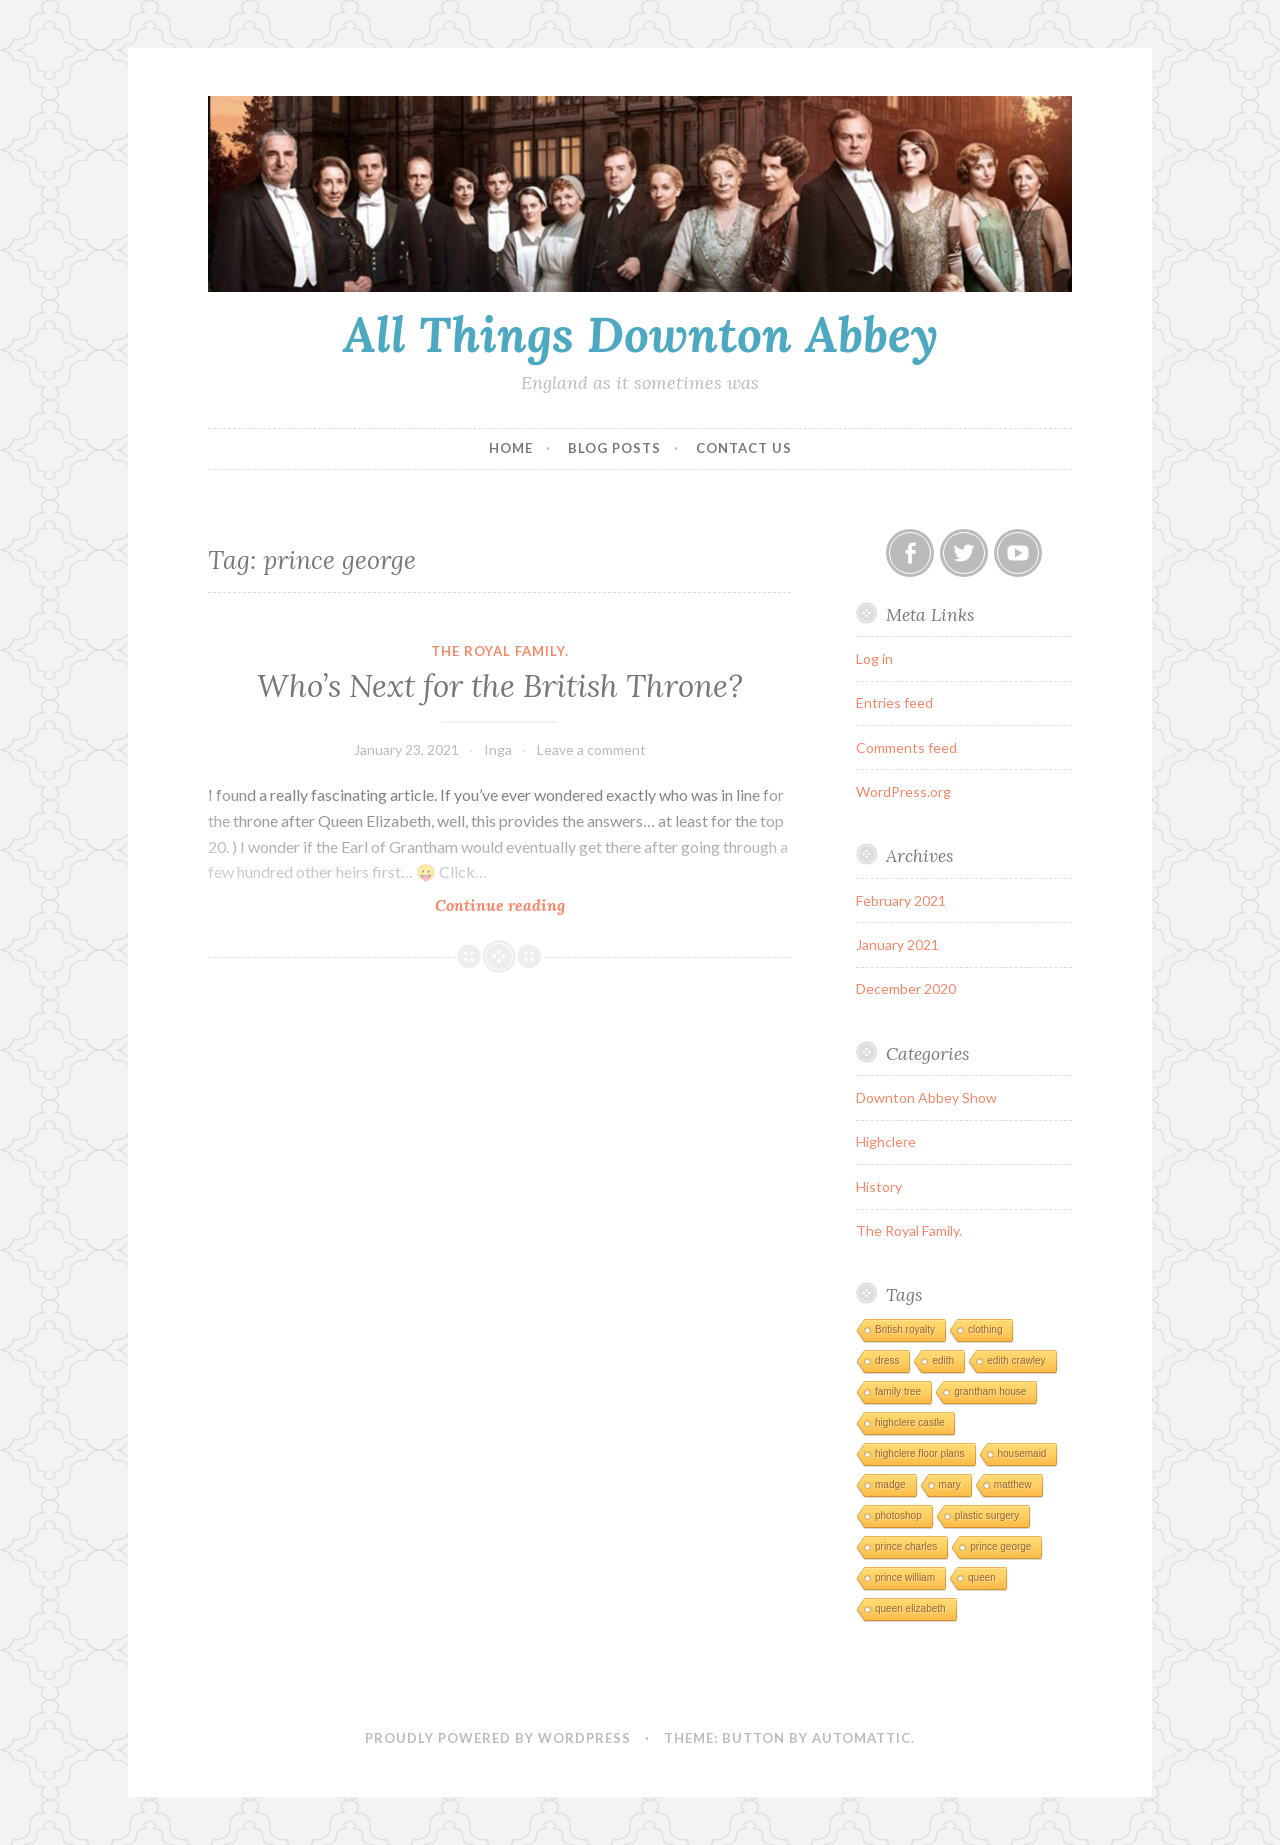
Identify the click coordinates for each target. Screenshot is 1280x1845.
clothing (985, 1329)
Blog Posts (614, 448)
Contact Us (744, 448)
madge (890, 1484)
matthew (1013, 1484)
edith (943, 1360)
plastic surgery (987, 1515)
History (879, 1186)
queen (982, 1577)
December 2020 (906, 988)
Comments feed (906, 747)
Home (511, 448)
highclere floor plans (920, 1453)
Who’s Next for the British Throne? (500, 686)
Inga (498, 749)
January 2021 (897, 944)
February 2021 (901, 900)
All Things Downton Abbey (640, 334)
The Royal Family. (500, 651)
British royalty (905, 1329)
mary (950, 1484)
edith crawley (1016, 1360)
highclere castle (909, 1422)
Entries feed (894, 702)
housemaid (1022, 1453)
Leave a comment (591, 749)
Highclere (886, 1141)
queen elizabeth (910, 1608)
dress (887, 1360)
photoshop (898, 1515)
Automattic (861, 1738)
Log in (874, 658)
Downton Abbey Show (926, 1097)
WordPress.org (903, 791)
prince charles (906, 1546)
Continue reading (529, 904)
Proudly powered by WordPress (498, 1738)
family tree (898, 1391)
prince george (1000, 1546)
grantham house (990, 1391)
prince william (905, 1577)
